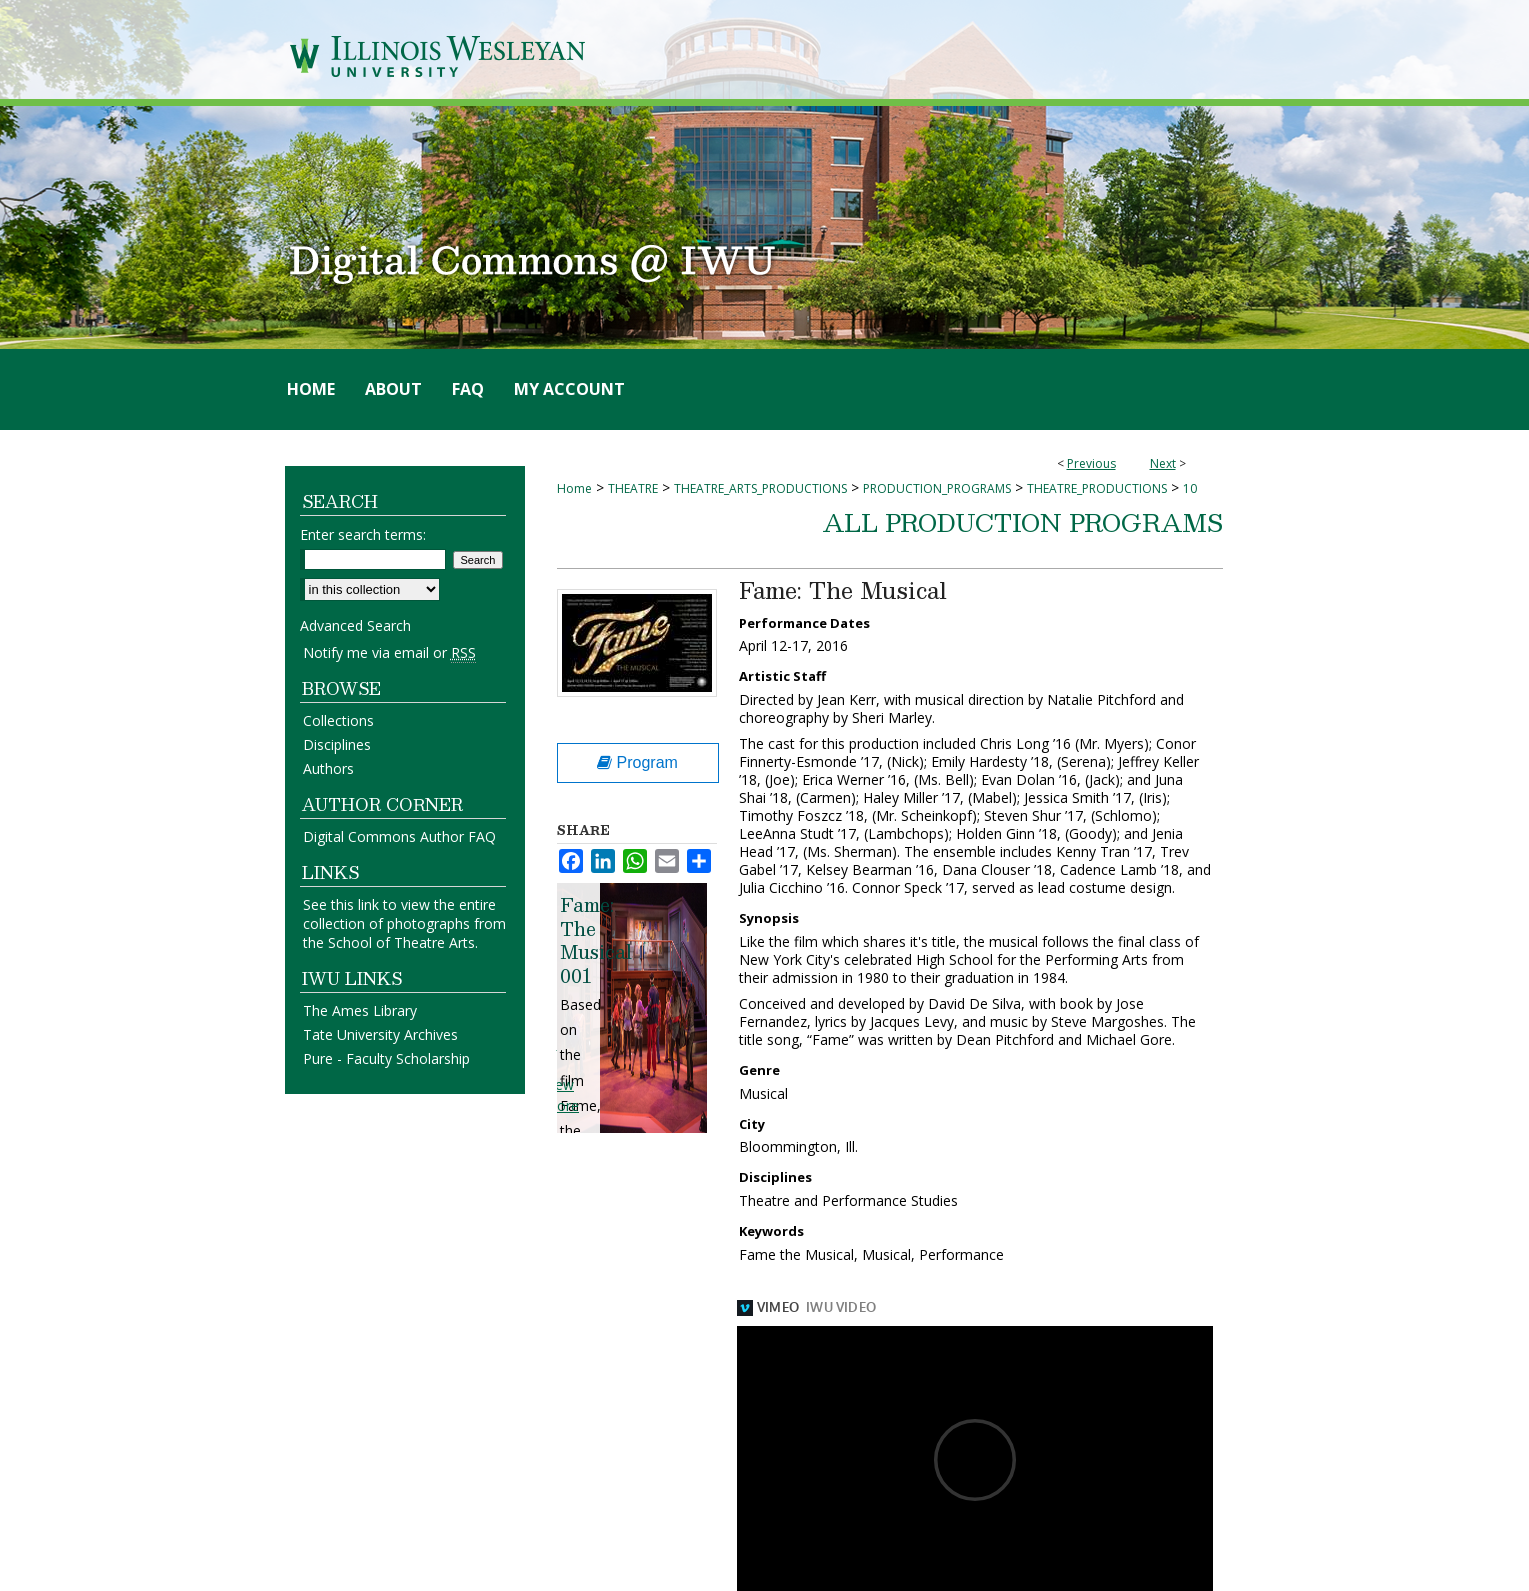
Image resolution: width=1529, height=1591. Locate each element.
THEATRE (633, 488)
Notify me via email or (389, 652)
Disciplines (337, 744)
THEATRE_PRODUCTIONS (1097, 488)
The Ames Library (360, 1010)
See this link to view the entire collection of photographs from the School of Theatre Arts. (404, 923)
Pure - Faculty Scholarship (386, 1058)
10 (1190, 488)
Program (637, 762)
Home (574, 488)
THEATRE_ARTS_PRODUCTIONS (760, 488)
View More (561, 1095)
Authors (328, 768)
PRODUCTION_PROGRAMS (937, 488)
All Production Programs (1023, 522)
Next (1163, 463)
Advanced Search (355, 625)
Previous (1091, 463)
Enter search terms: (363, 534)
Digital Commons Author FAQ (399, 836)
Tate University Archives (380, 1034)
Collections (338, 720)
